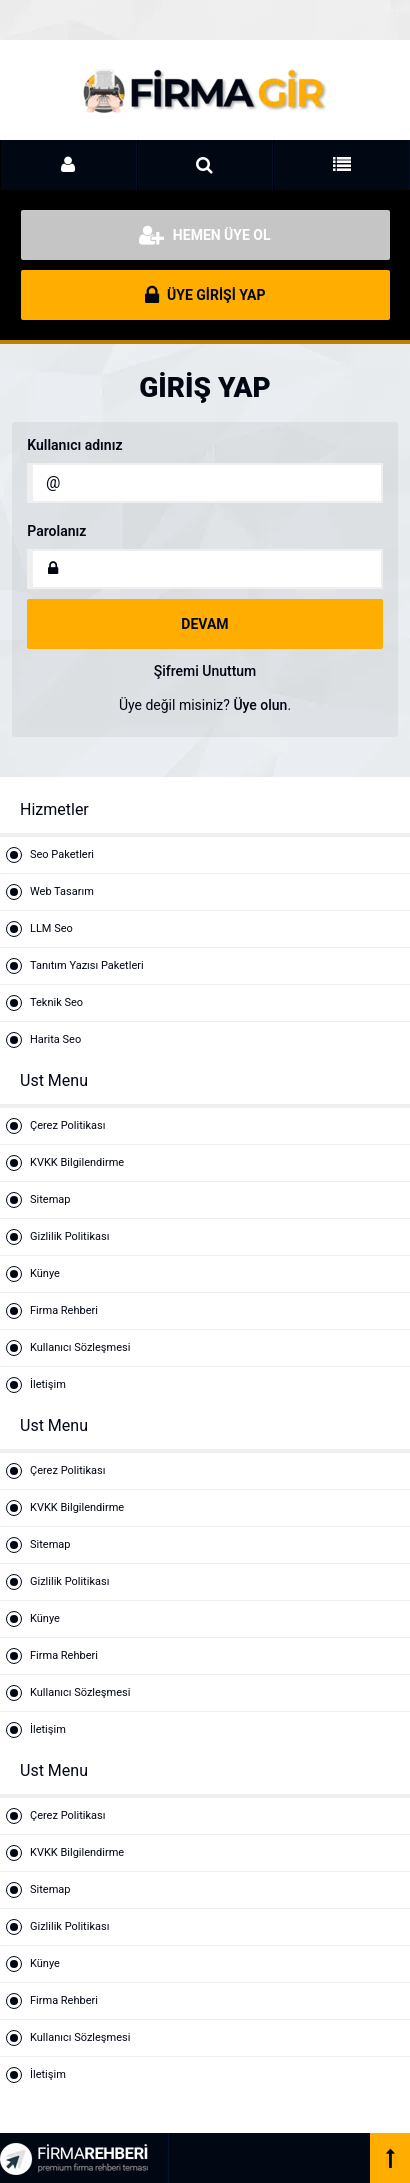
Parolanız (56, 531)
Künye (45, 1273)
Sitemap (50, 1199)
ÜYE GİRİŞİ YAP (205, 295)
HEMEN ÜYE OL (204, 235)
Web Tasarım (62, 891)
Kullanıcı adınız (74, 445)
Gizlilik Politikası (69, 1236)
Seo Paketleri (62, 854)
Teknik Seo (56, 1002)
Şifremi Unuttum (205, 671)
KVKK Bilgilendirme (77, 1162)
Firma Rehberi (64, 1310)
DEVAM (204, 624)
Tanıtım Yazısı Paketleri (87, 965)
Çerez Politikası (67, 1125)
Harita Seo (55, 1039)
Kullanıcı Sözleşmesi (80, 1347)
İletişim (48, 1384)
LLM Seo (51, 928)
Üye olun (260, 705)
